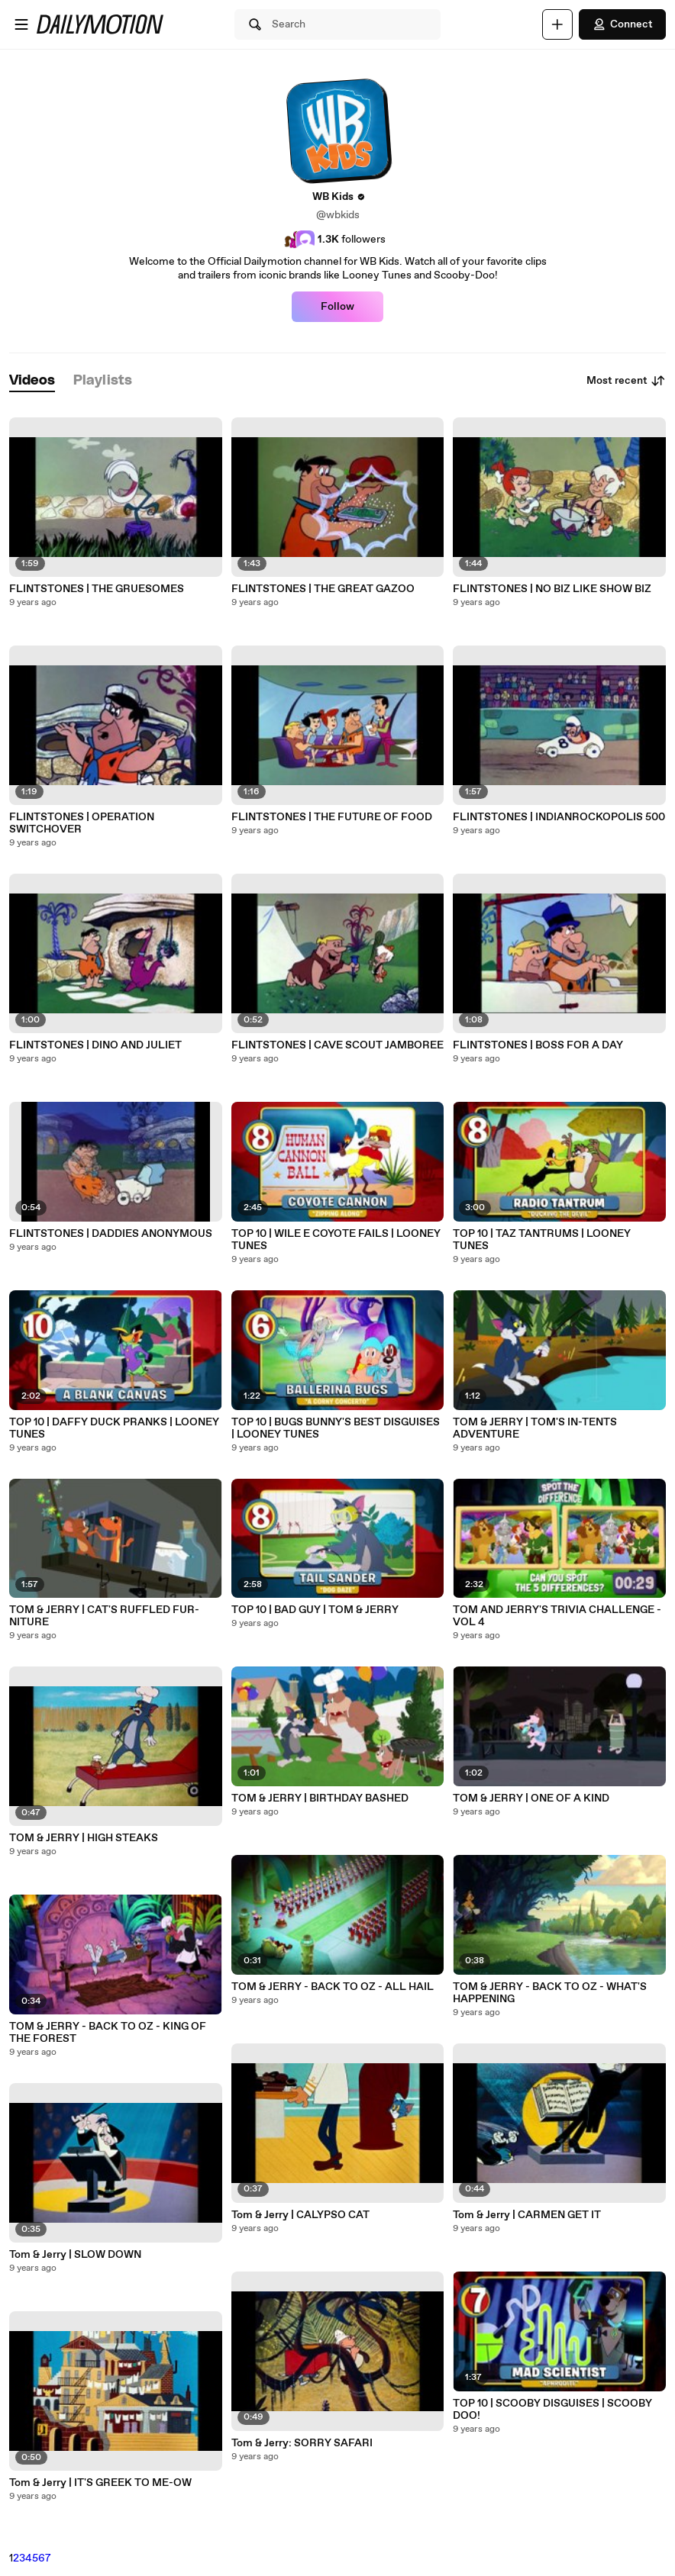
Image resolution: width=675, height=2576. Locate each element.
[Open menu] (21, 24)
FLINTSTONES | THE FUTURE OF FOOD (331, 817)
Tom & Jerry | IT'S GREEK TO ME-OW (100, 2483)
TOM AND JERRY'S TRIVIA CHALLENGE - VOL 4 (557, 1616)
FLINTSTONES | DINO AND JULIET (95, 1045)
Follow (337, 307)
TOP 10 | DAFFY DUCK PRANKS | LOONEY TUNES (114, 1428)
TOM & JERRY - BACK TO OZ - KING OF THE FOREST (107, 2033)
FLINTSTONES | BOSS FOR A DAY (538, 1045)
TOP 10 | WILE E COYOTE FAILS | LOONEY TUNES (336, 1240)
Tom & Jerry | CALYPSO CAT (300, 2215)
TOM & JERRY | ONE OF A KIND (531, 1798)
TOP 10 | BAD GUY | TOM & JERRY (315, 1610)
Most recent (626, 380)
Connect (622, 24)
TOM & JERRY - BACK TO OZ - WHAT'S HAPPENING (550, 1993)
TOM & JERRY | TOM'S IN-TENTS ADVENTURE (535, 1428)
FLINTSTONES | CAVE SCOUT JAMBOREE (337, 1045)
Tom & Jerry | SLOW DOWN (75, 2255)
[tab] (32, 381)
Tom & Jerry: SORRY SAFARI (302, 2443)
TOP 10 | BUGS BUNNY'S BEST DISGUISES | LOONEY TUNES (335, 1428)
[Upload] (557, 24)
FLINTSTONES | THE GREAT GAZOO (323, 589)
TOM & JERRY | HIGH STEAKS (83, 1838)
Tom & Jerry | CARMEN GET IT (527, 2215)
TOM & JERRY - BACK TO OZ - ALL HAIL (332, 1987)
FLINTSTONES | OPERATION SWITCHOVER (81, 823)
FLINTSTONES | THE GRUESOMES (96, 589)
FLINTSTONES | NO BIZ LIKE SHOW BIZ (552, 589)
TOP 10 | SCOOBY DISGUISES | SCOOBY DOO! (552, 2409)
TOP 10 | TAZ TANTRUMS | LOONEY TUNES (542, 1240)
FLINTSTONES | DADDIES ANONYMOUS (110, 1234)
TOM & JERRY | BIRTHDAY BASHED (320, 1798)
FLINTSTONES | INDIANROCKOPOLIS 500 (559, 817)
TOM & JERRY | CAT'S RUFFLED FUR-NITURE (104, 1616)
